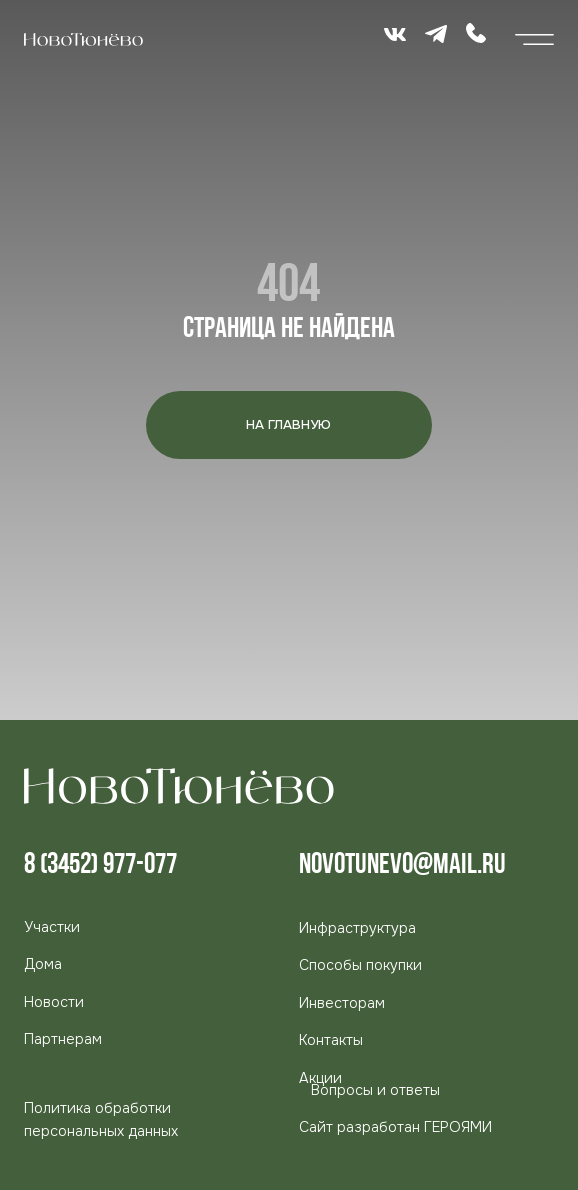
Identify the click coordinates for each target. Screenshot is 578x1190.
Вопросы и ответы (375, 1090)
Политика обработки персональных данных (101, 1119)
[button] (63, 1039)
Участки (52, 927)
